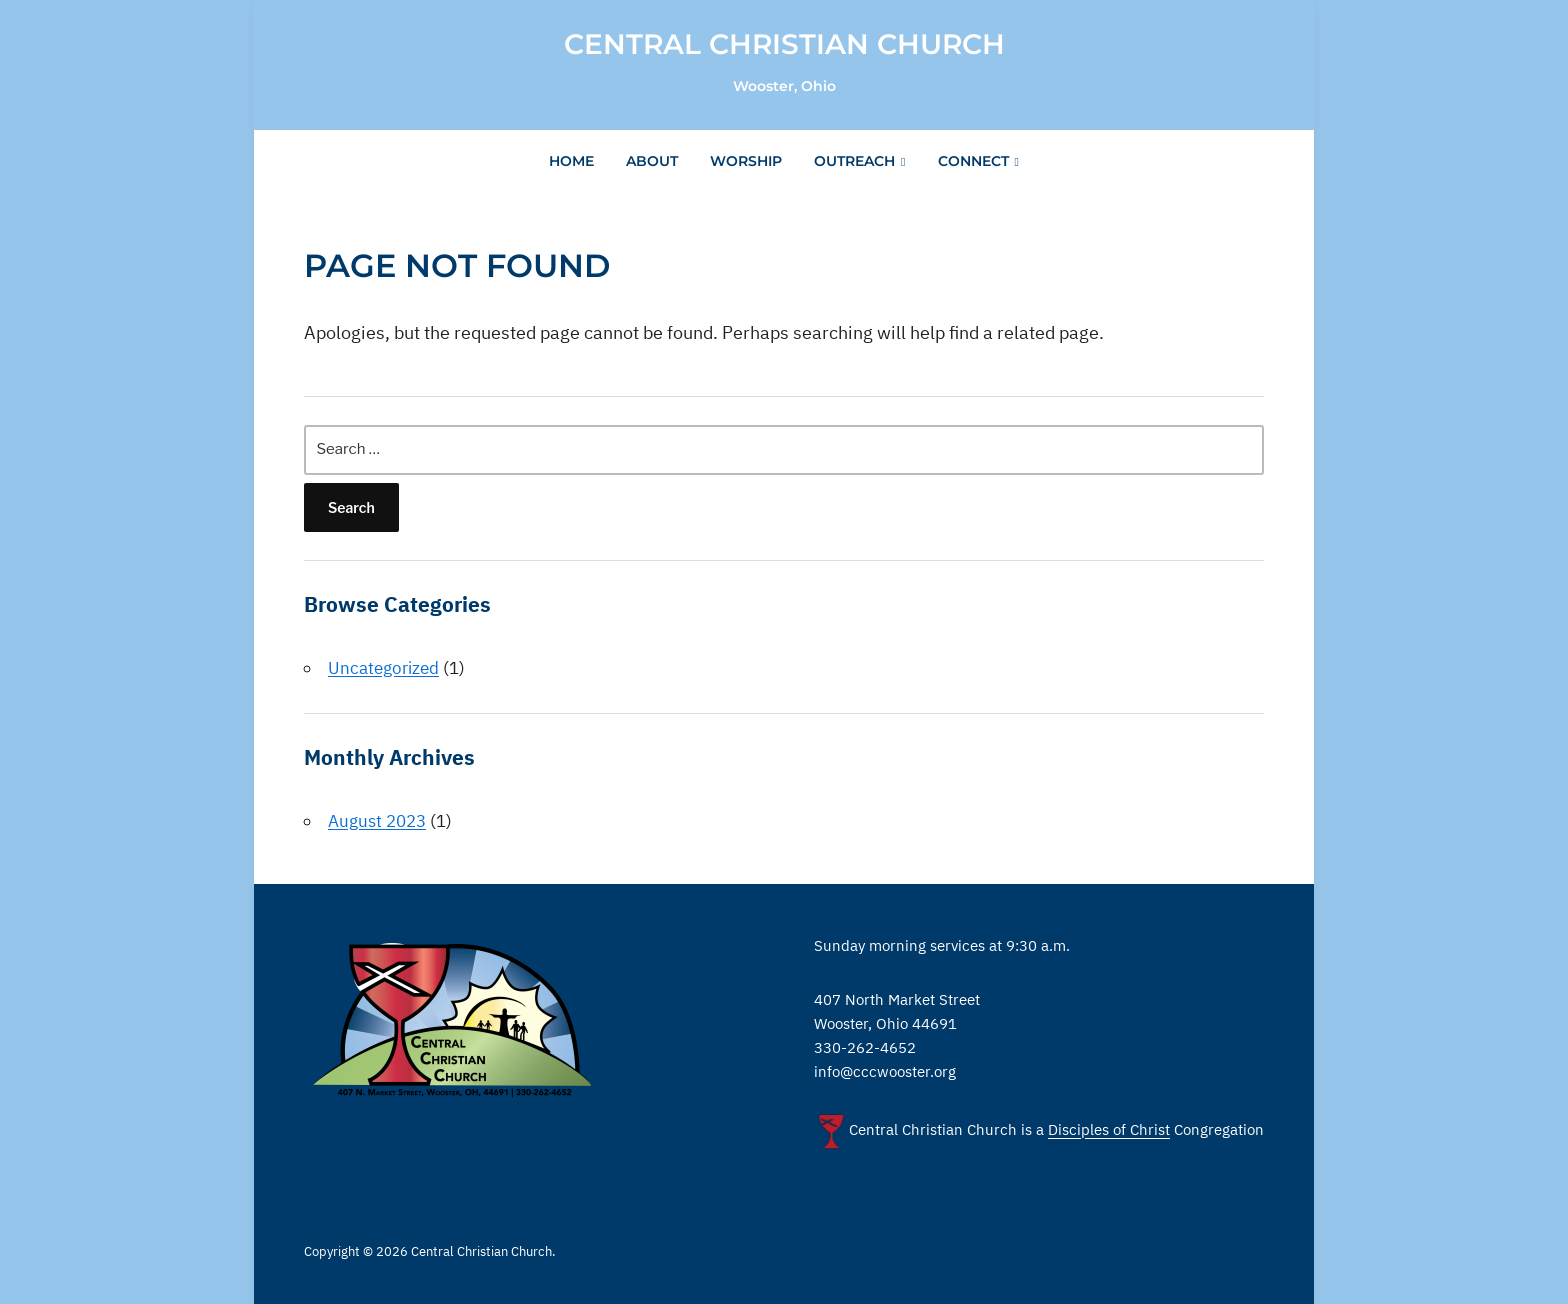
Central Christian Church (784, 44)
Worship (746, 161)
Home (571, 161)
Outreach (854, 161)
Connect (973, 161)
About (652, 161)
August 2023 (377, 821)
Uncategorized (383, 668)
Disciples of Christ (1109, 1130)
